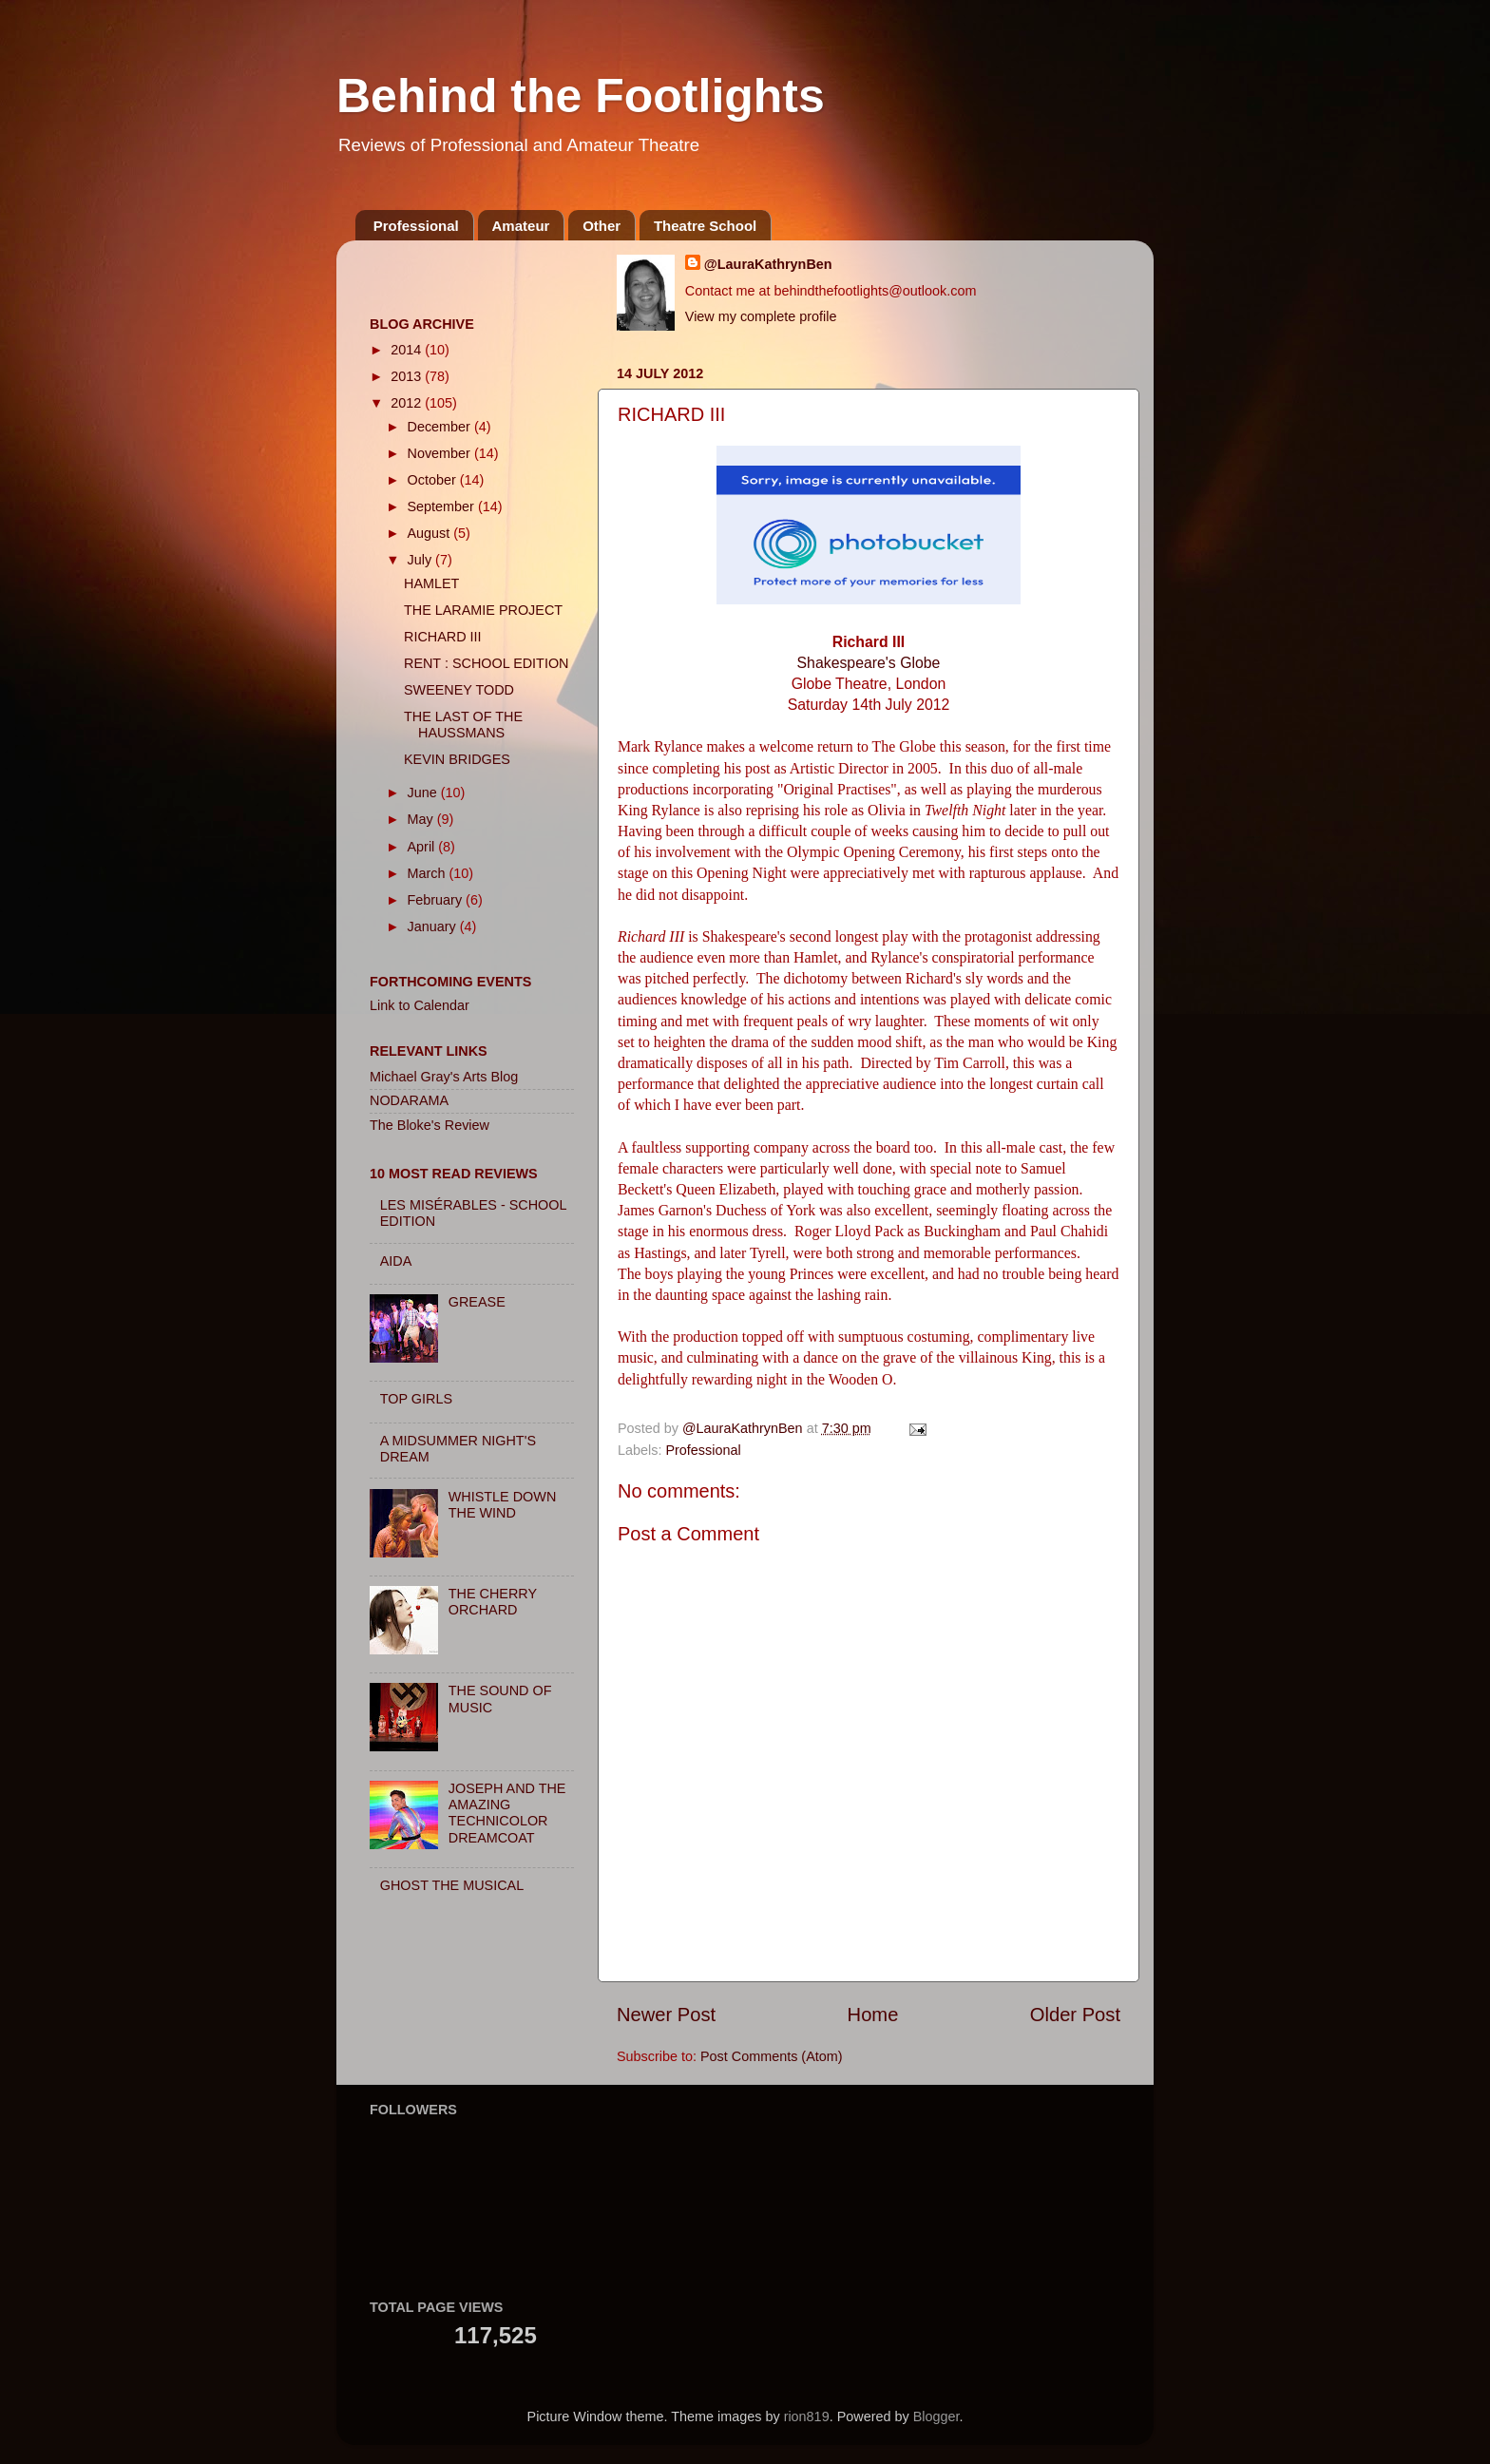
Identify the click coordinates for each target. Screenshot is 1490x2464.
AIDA (396, 1261)
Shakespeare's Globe (869, 663)
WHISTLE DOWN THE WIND (503, 1504)
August (431, 533)
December (441, 426)
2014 (408, 349)
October (434, 479)
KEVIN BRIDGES (457, 759)
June (424, 792)
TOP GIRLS (416, 1398)
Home (873, 2014)
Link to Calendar (419, 1005)
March (428, 873)
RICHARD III (443, 636)
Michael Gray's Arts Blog (444, 1076)
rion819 (807, 2416)
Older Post (1075, 2014)
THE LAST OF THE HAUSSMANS (463, 724)
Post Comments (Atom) (771, 2056)
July (422, 559)
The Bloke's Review (429, 1125)
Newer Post (666, 2014)
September (443, 506)
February (437, 899)
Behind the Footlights (580, 96)
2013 (408, 376)
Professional (416, 226)
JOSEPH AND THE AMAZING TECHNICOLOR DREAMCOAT (507, 1813)
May (422, 819)
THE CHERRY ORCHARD (493, 1601)
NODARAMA (409, 1100)
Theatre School (705, 226)
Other (602, 226)
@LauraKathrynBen (768, 264)
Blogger (936, 2416)
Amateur (521, 226)
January (434, 926)
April (423, 846)
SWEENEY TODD (459, 689)
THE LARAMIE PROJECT (483, 610)
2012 (408, 403)
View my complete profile (761, 316)
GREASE (477, 1301)
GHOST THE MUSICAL (452, 1885)
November (441, 453)
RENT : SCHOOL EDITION (486, 663)
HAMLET (431, 583)
